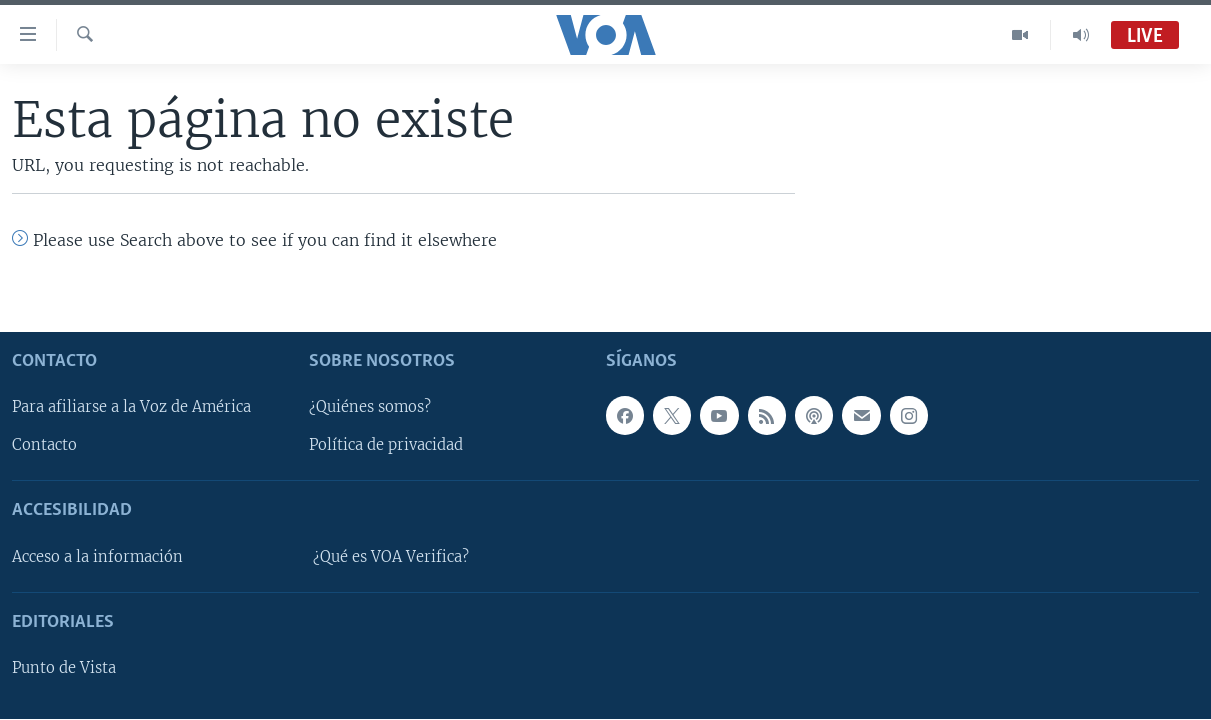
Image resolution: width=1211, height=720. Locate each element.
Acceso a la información (97, 557)
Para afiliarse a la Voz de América (131, 407)
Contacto (44, 445)
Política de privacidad (386, 445)
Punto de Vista (64, 668)
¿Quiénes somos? (370, 407)
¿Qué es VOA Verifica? (391, 557)
